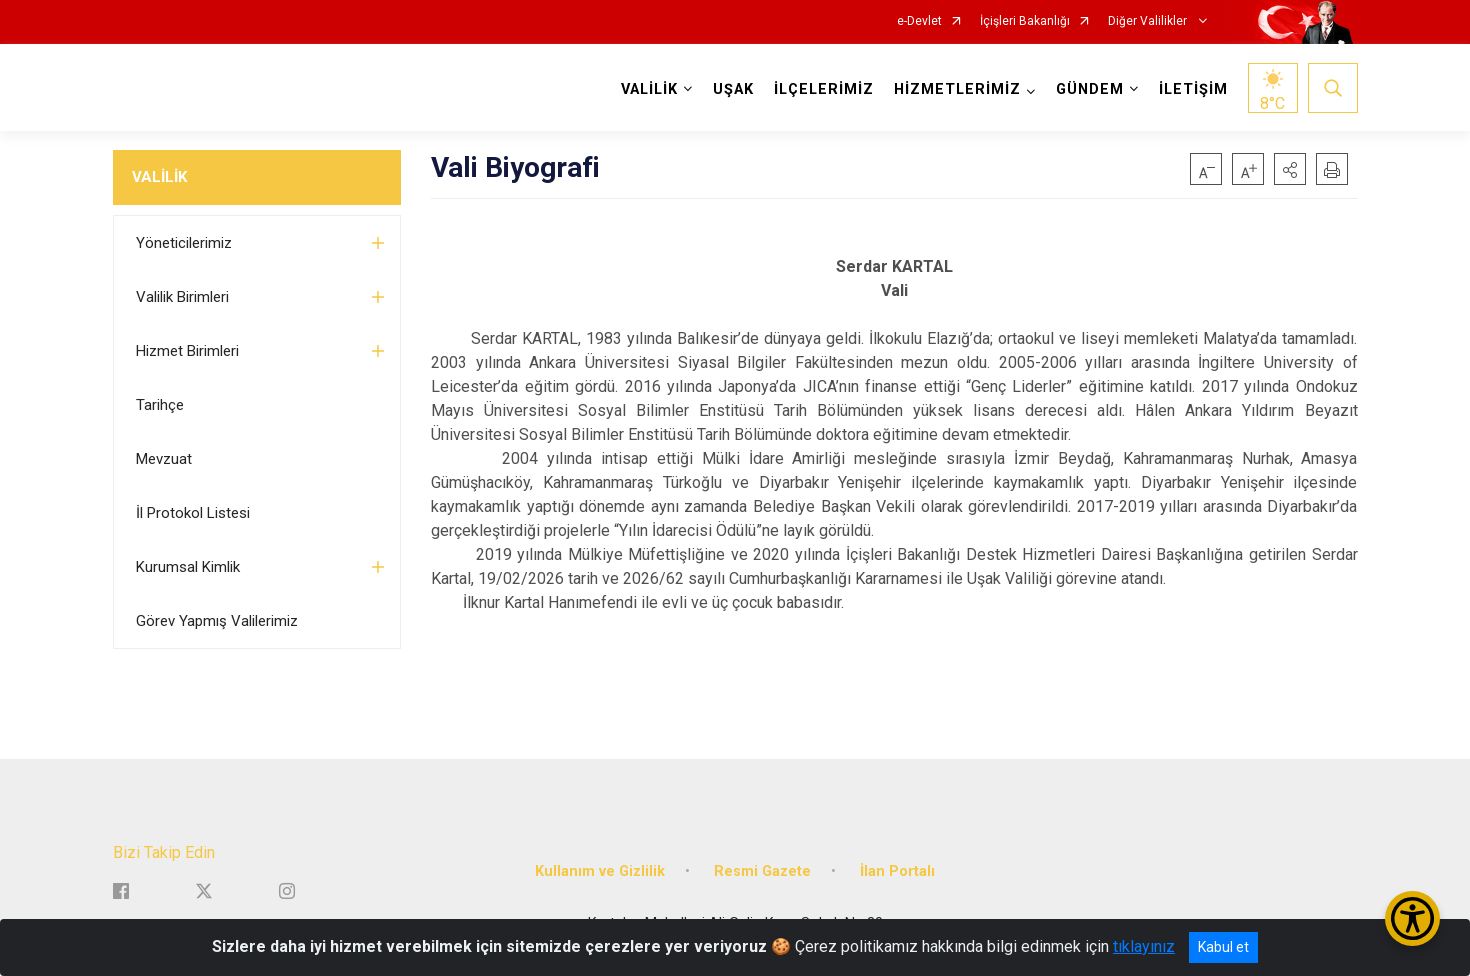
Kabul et (1223, 947)
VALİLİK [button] (649, 89)
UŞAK (733, 89)
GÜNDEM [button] (1090, 89)
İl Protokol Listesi (193, 513)
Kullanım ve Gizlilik (600, 871)
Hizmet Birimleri (187, 351)
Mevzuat (164, 459)
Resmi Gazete (762, 871)
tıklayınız (1144, 946)
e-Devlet (919, 21)
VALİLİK (159, 177)
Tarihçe (160, 405)
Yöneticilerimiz (184, 243)
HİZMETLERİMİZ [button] (957, 89)
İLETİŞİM (1193, 89)
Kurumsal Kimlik (188, 567)
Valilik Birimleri (182, 297)
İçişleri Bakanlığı (1025, 21)
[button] (1290, 169)
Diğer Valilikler (1149, 21)
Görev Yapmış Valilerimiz (217, 621)
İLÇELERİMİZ (824, 89)
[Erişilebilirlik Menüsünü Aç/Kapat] (1412, 918)
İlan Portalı (897, 871)
